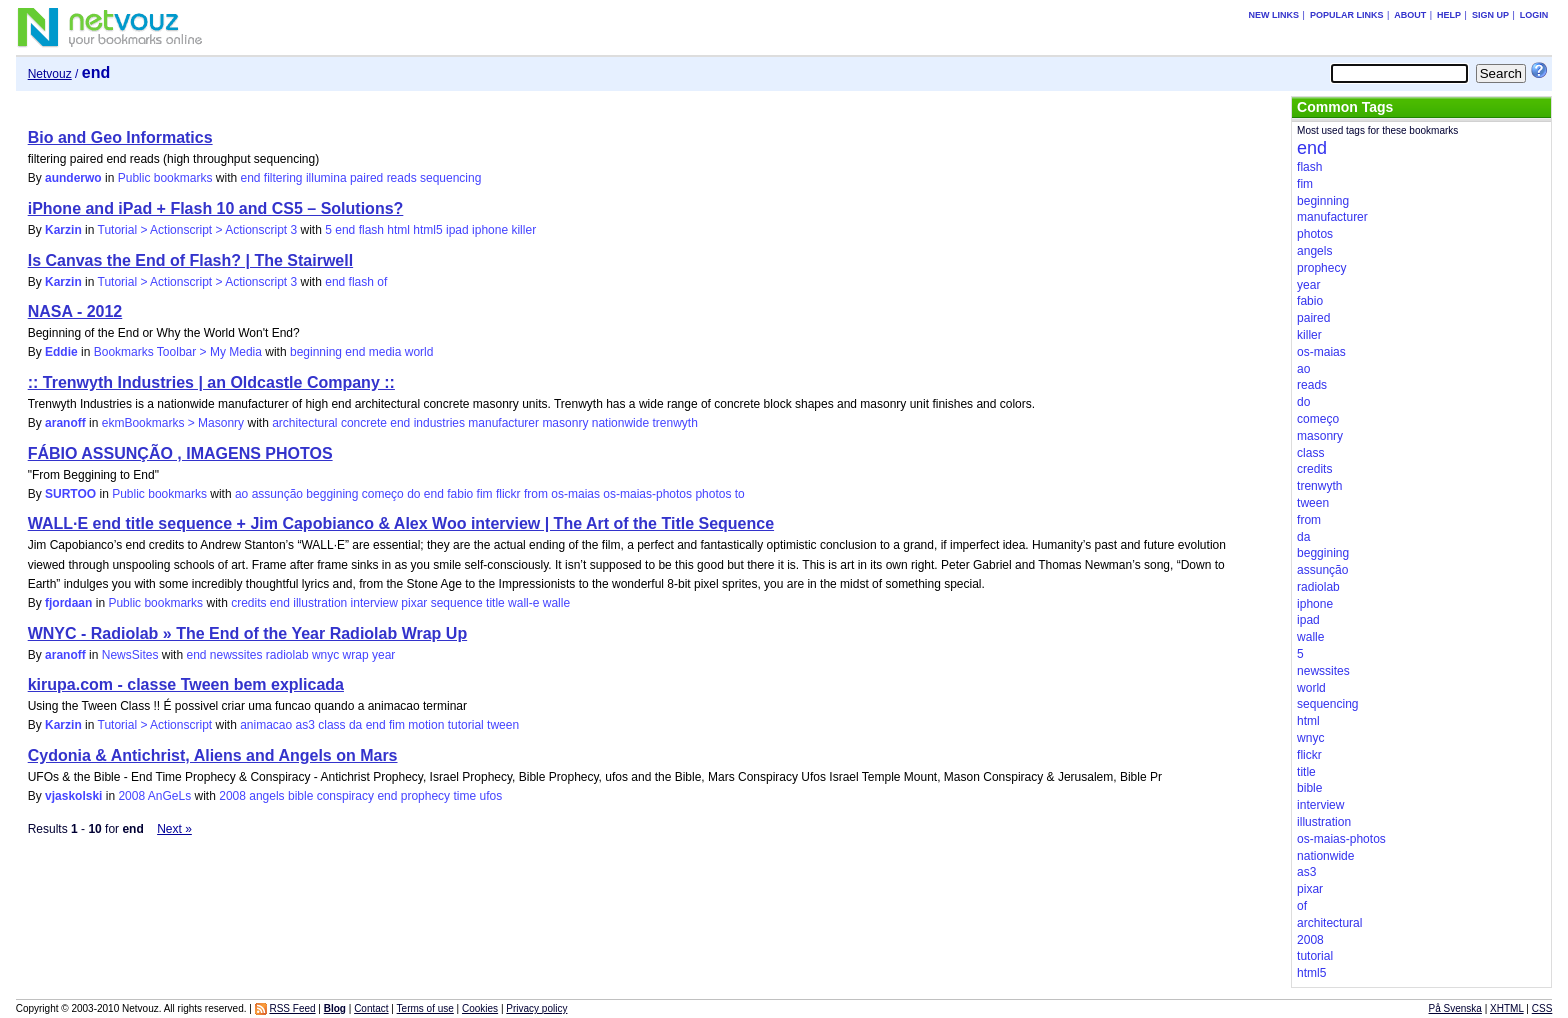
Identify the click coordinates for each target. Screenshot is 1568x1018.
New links (1274, 15)
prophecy (425, 796)
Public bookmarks (165, 178)
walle (556, 603)
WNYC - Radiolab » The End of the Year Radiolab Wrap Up (247, 633)
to (740, 494)
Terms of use (425, 1008)
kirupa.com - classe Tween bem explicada (186, 684)
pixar (414, 603)
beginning (316, 352)
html (398, 230)
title (495, 603)
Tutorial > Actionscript (155, 725)
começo (383, 494)
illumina (326, 178)
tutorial (466, 725)
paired (366, 178)
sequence (457, 603)
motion (426, 725)
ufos (490, 796)
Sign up (1490, 15)
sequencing (450, 178)
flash (371, 230)
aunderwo (73, 178)
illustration (320, 603)
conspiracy (345, 796)
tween (503, 725)
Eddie (61, 352)
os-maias (575, 494)
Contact (371, 1008)
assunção (277, 494)
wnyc (325, 655)
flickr (508, 494)
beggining (332, 494)
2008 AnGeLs (154, 796)
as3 (305, 725)
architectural (304, 423)
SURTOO (70, 494)
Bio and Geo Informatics (120, 137)
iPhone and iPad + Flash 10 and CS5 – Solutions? (216, 208)
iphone (490, 230)
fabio (460, 494)
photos (713, 494)
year (383, 655)
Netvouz (50, 74)
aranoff (65, 423)
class (331, 725)
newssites (236, 655)
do (413, 494)
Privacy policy (536, 1008)
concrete (364, 423)
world (419, 352)
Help (1449, 15)
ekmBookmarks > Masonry (173, 423)
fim (485, 494)
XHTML (1507, 1008)
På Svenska (1455, 1008)
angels (266, 796)
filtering (283, 178)
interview (374, 603)
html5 (427, 230)
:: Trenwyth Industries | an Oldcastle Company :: (211, 382)
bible (300, 796)
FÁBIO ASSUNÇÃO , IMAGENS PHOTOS (180, 453)
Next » (174, 829)
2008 (232, 796)
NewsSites (130, 655)
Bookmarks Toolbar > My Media (178, 352)
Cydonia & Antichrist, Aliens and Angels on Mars (213, 755)
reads (402, 178)
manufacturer (503, 423)
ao (241, 494)
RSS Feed (292, 1008)
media (385, 352)
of (382, 282)
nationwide (620, 423)
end (250, 178)
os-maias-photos (647, 494)
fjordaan (68, 603)
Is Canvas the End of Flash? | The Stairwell (190, 260)
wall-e (523, 603)
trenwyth (674, 423)
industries (439, 423)
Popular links (1347, 15)
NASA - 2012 (75, 311)
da (355, 725)
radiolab (287, 655)
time (464, 796)
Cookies (480, 1008)
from (536, 494)
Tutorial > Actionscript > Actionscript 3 (198, 230)
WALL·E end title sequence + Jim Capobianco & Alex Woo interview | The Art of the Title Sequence (401, 523)
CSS (1542, 1008)
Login (1534, 15)
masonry (565, 423)
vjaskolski (73, 796)
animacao (266, 725)
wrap (356, 655)
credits (248, 603)
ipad (457, 230)
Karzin (63, 230)
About (1410, 15)
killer (523, 230)
